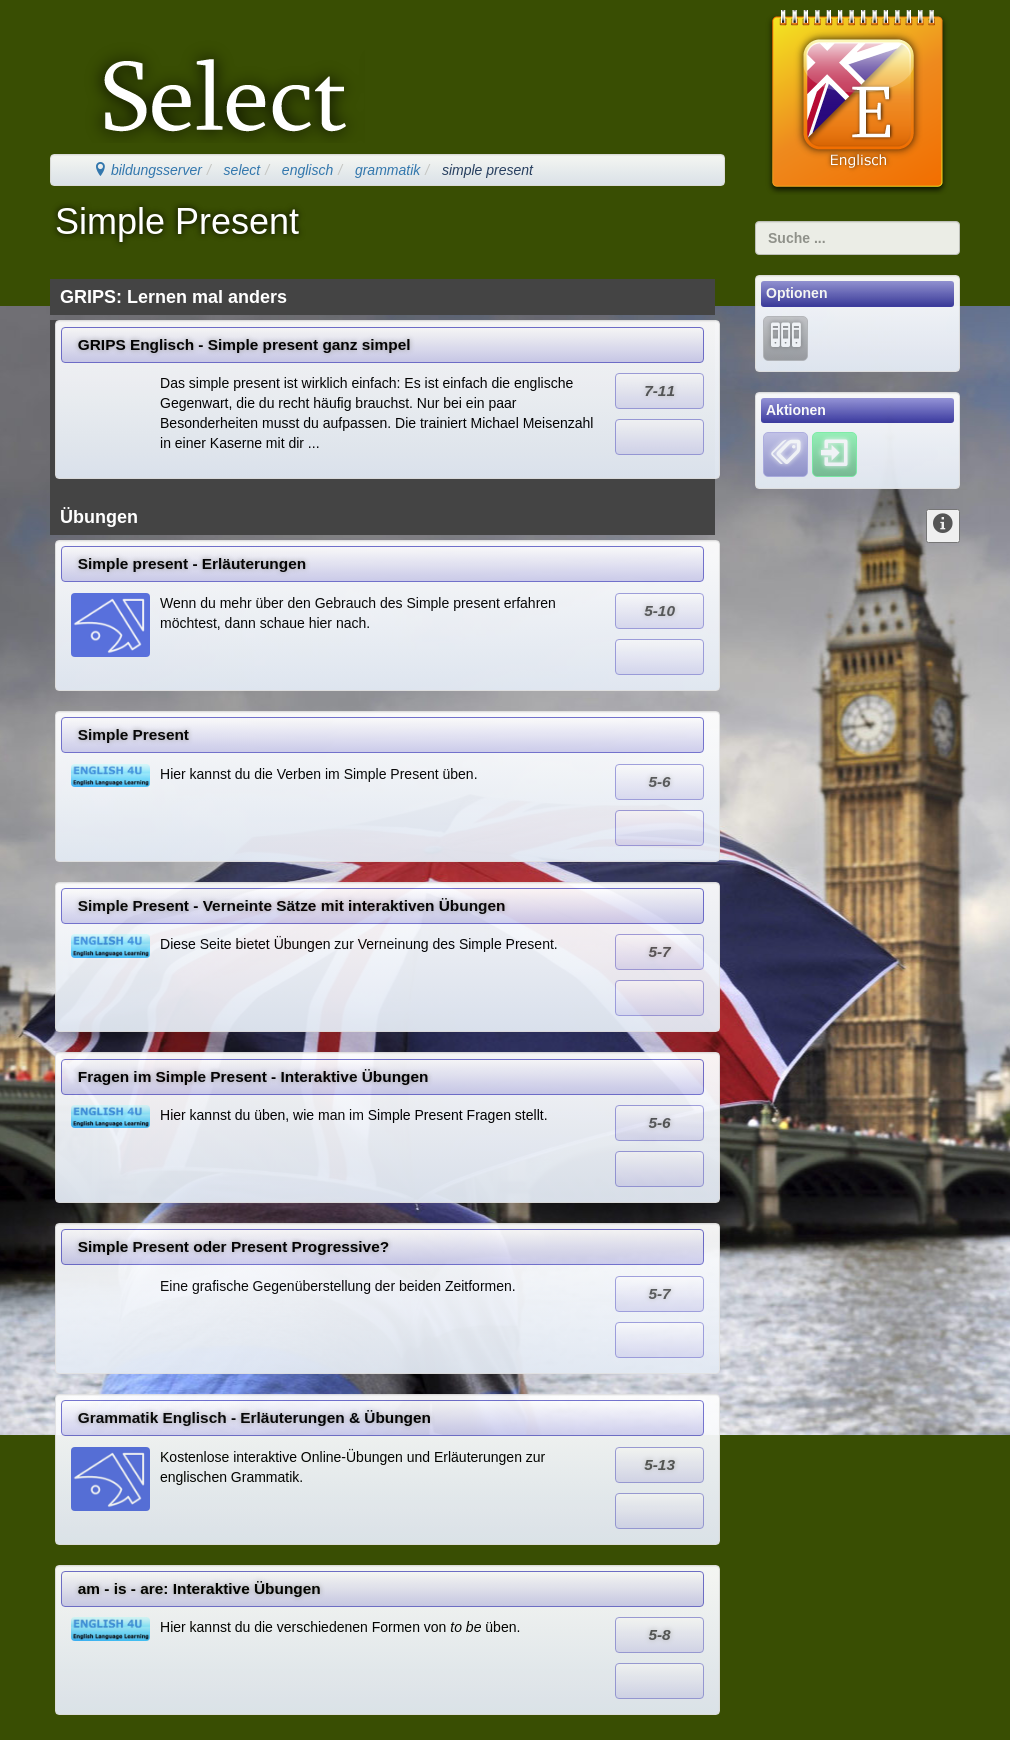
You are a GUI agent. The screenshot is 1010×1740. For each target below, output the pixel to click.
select (242, 170)
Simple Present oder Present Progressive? (233, 1246)
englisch (307, 170)
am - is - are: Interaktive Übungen (199, 1588)
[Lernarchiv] (785, 337)
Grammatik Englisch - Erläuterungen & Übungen (254, 1417)
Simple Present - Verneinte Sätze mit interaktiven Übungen (292, 905)
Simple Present (133, 734)
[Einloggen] (834, 454)
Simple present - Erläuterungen (192, 563)
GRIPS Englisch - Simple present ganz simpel (244, 344)
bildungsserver (147, 170)
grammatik (387, 170)
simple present (487, 170)
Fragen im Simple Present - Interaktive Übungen (253, 1076)
